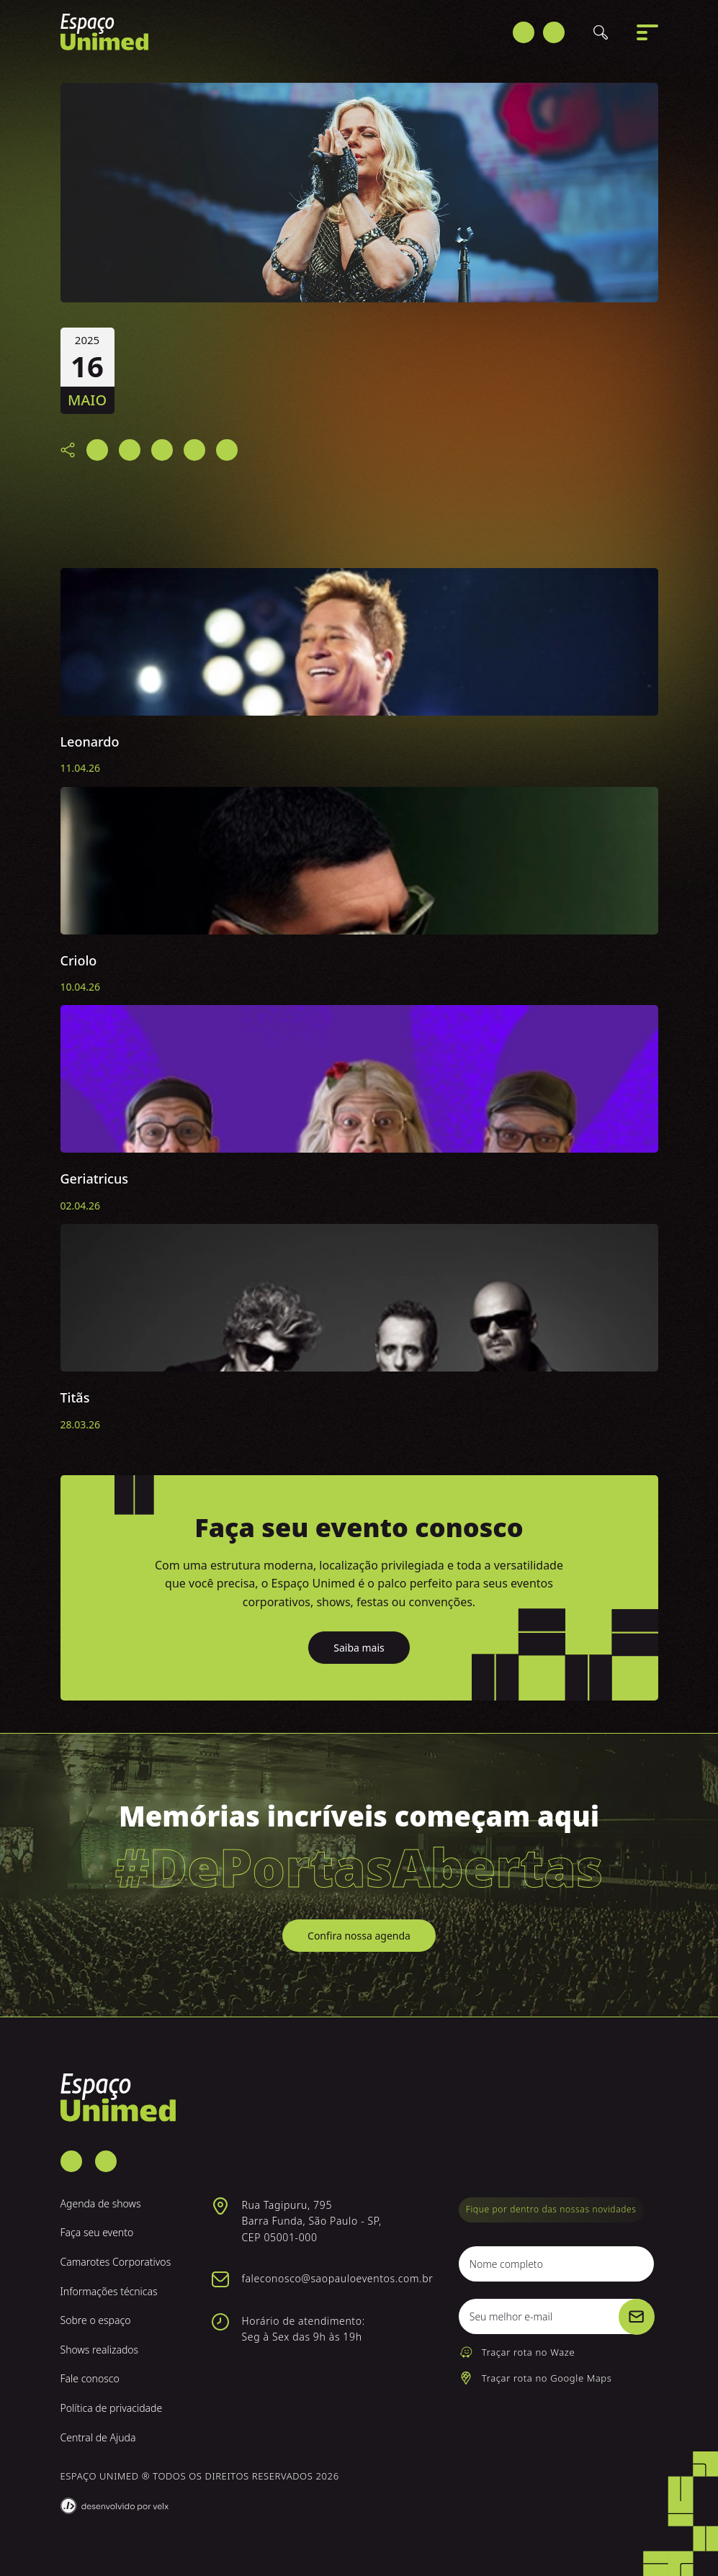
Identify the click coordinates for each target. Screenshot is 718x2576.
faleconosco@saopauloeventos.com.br (338, 2278)
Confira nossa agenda (359, 1935)
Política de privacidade (111, 2408)
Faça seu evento (97, 2232)
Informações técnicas (109, 2291)
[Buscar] (600, 36)
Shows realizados (99, 2349)
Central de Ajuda (98, 2437)
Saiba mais (359, 1647)
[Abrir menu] (647, 36)
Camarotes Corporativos (115, 2262)
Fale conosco (90, 2378)
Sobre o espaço (95, 2320)
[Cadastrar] (637, 2317)
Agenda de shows (100, 2203)
